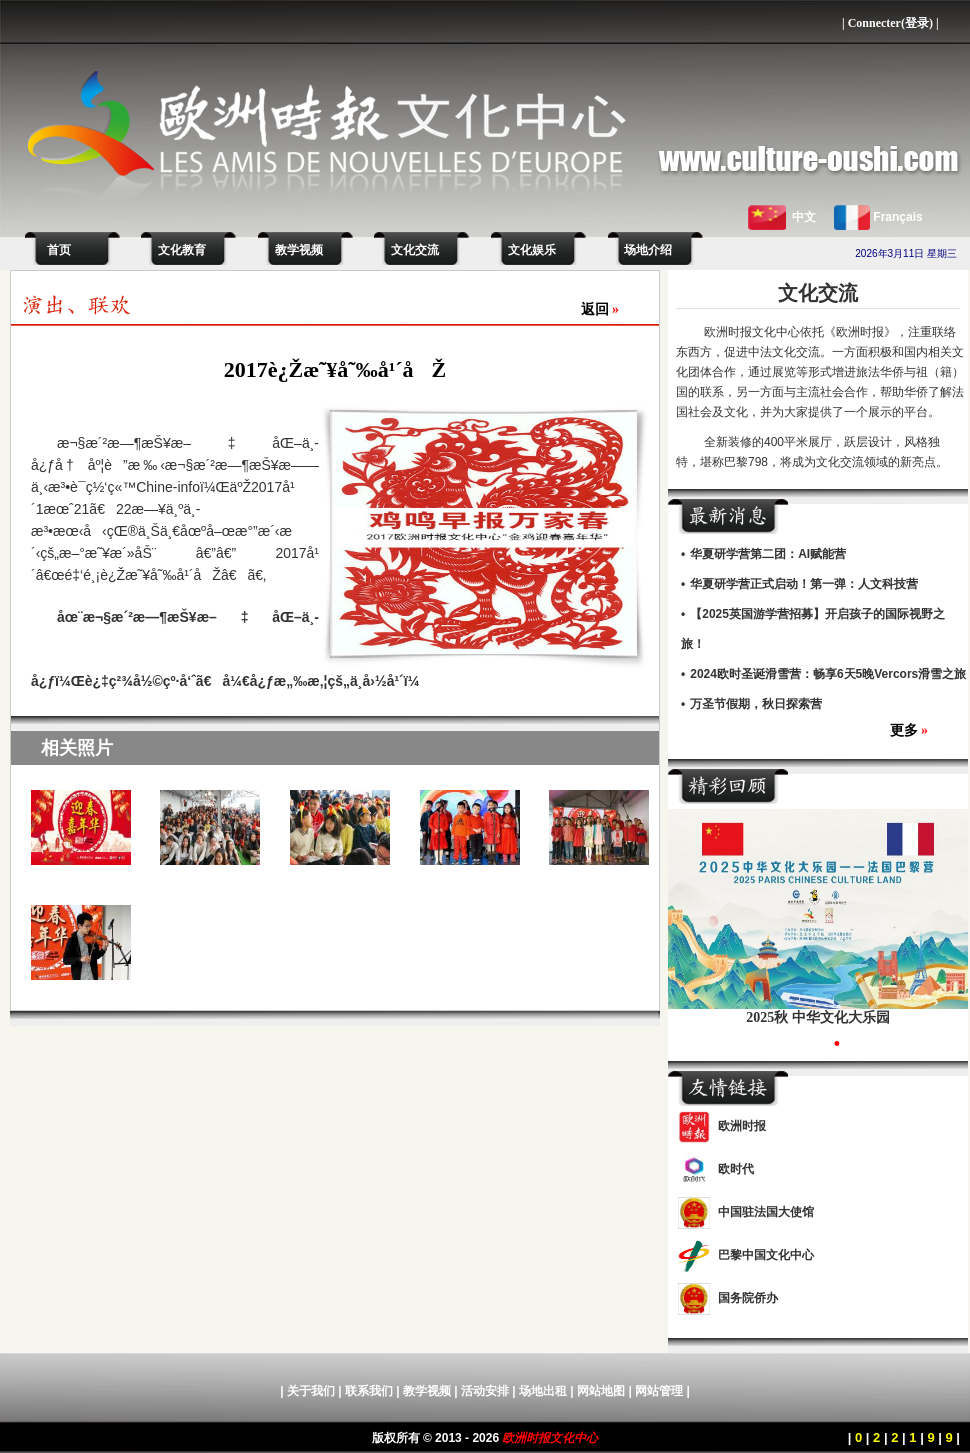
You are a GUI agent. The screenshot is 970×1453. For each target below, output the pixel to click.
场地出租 (543, 1391)
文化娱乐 (532, 250)
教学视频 (299, 250)
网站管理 (659, 1391)
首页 (56, 250)
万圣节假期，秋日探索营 (756, 704)
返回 (600, 309)
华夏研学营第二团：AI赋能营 (768, 554)
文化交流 (415, 250)
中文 (804, 217)
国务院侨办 (748, 1298)
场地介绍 (648, 250)
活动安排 (485, 1391)
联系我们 (369, 1391)
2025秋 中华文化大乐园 (818, 1017)
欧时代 (736, 1169)
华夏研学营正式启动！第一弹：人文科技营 (804, 584)
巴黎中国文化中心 (766, 1255)
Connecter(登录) (890, 23)
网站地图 (601, 1391)
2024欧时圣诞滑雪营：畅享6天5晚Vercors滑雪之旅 (828, 674)
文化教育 (182, 250)
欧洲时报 (742, 1126)
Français (897, 217)
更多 (909, 730)
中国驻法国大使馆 (766, 1212)
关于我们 (311, 1391)
